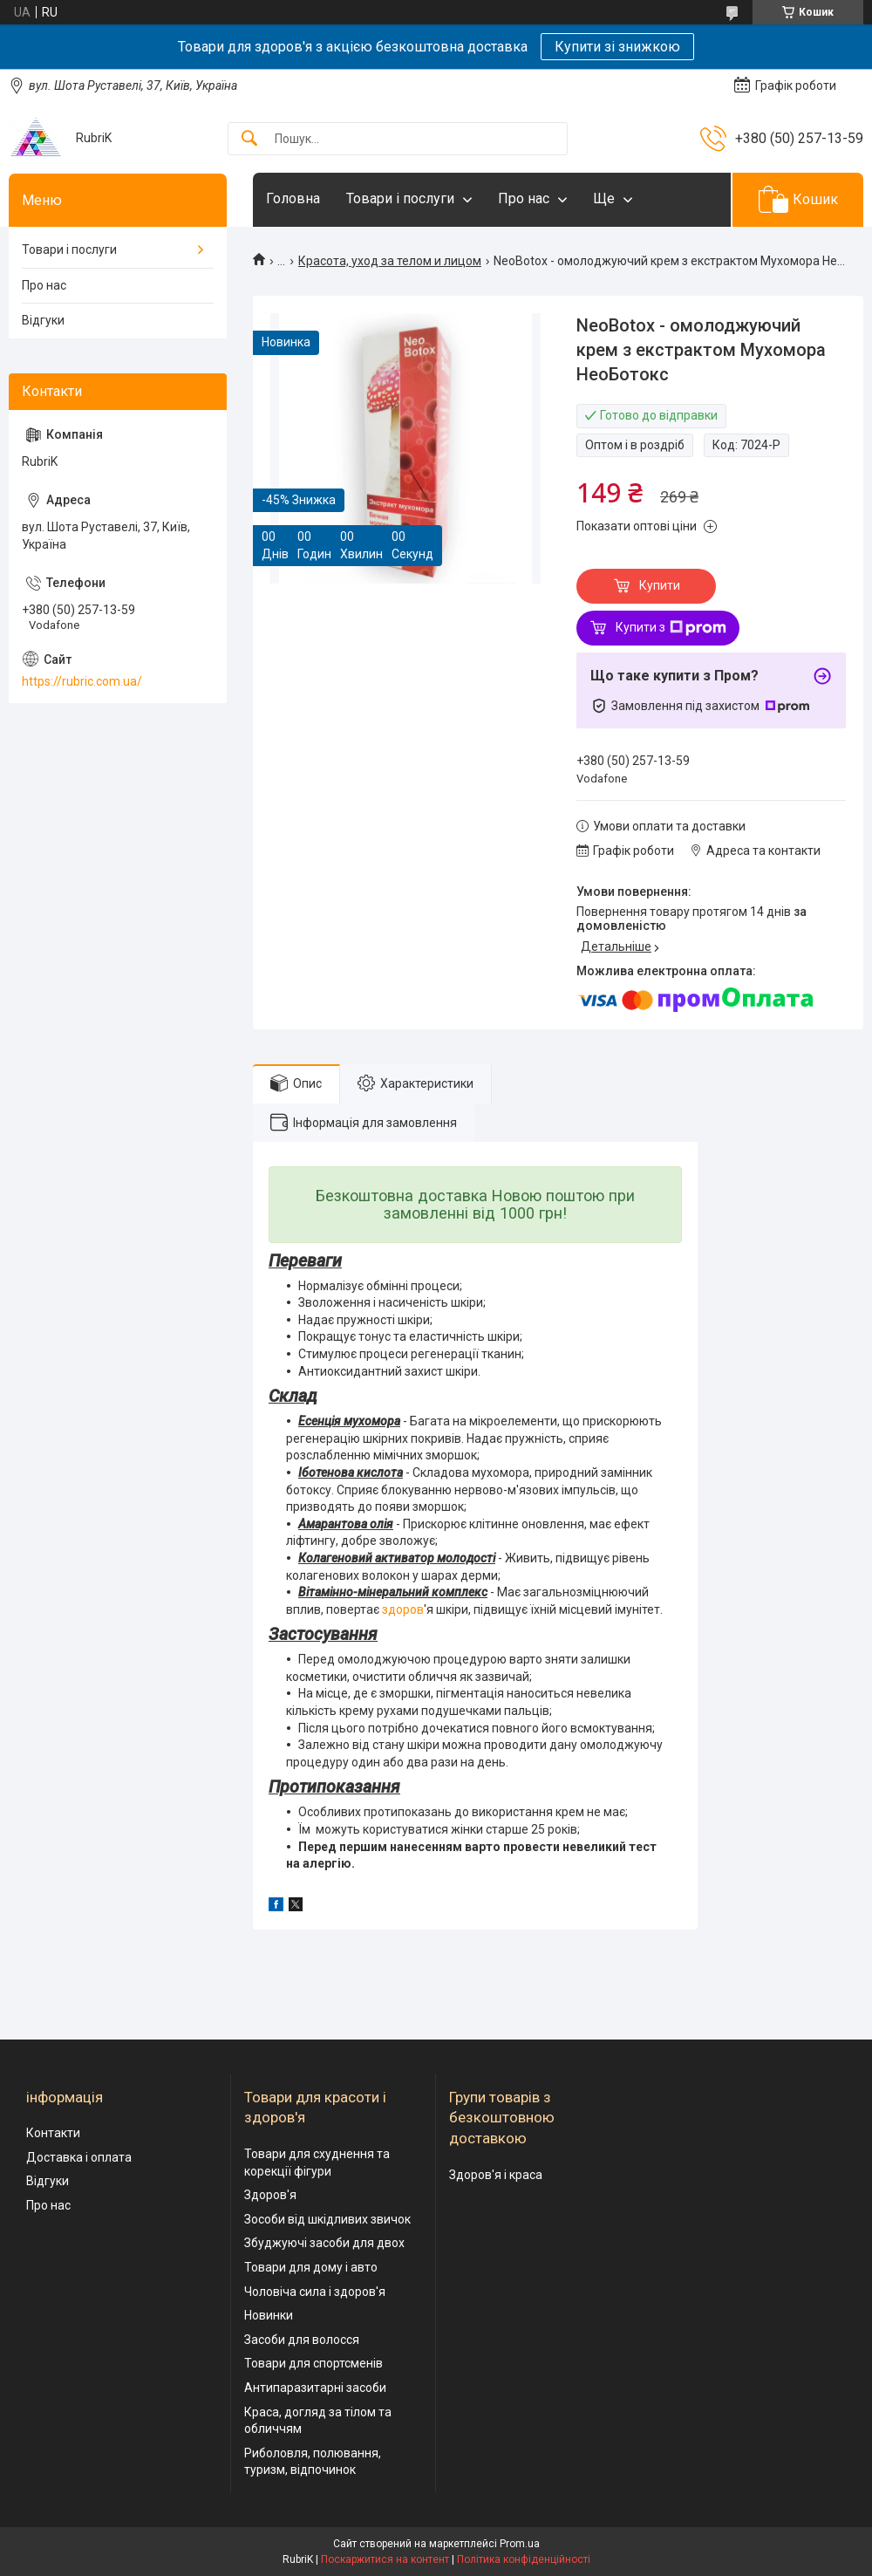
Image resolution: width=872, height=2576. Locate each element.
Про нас (523, 198)
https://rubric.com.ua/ (82, 681)
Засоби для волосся (301, 2340)
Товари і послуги (400, 198)
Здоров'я (270, 2195)
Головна (293, 198)
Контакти (53, 2133)
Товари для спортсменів (313, 2363)
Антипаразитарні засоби (315, 2388)
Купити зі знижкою (617, 46)
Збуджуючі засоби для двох (324, 2243)
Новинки (268, 2315)
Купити (659, 585)
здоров (403, 1609)
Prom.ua (520, 2544)
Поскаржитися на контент (385, 2559)
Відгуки (43, 320)
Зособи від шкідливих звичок (327, 2219)
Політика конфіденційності (523, 2559)
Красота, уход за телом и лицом (389, 261)
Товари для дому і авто (311, 2267)
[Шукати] (249, 139)
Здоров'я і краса (495, 2175)
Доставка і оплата (79, 2157)
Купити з (671, 628)
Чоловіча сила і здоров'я (314, 2292)
